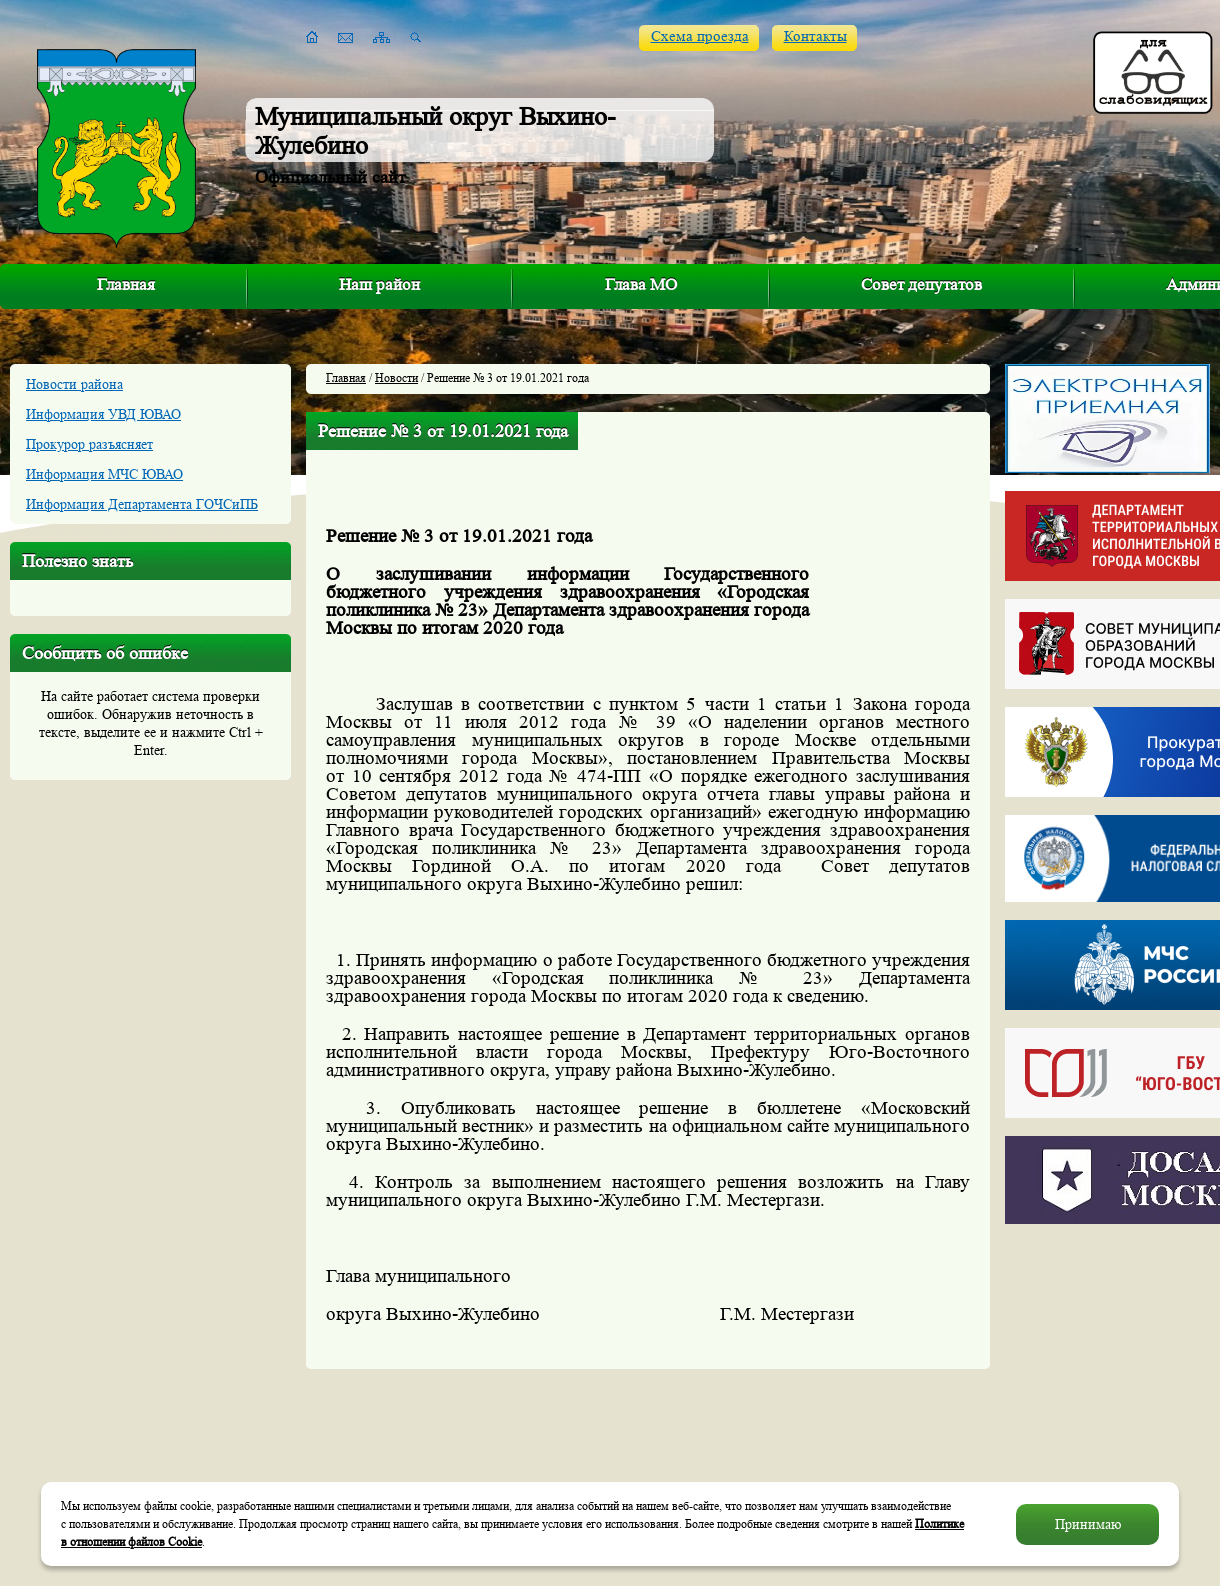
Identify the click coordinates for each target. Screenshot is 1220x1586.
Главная (126, 284)
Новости (396, 377)
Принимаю (1088, 1524)
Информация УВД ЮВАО (103, 414)
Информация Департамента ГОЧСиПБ (142, 504)
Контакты (815, 36)
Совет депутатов (921, 284)
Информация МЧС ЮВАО (104, 474)
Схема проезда (700, 36)
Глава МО (641, 284)
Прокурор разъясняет (89, 444)
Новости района (74, 384)
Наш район (379, 284)
